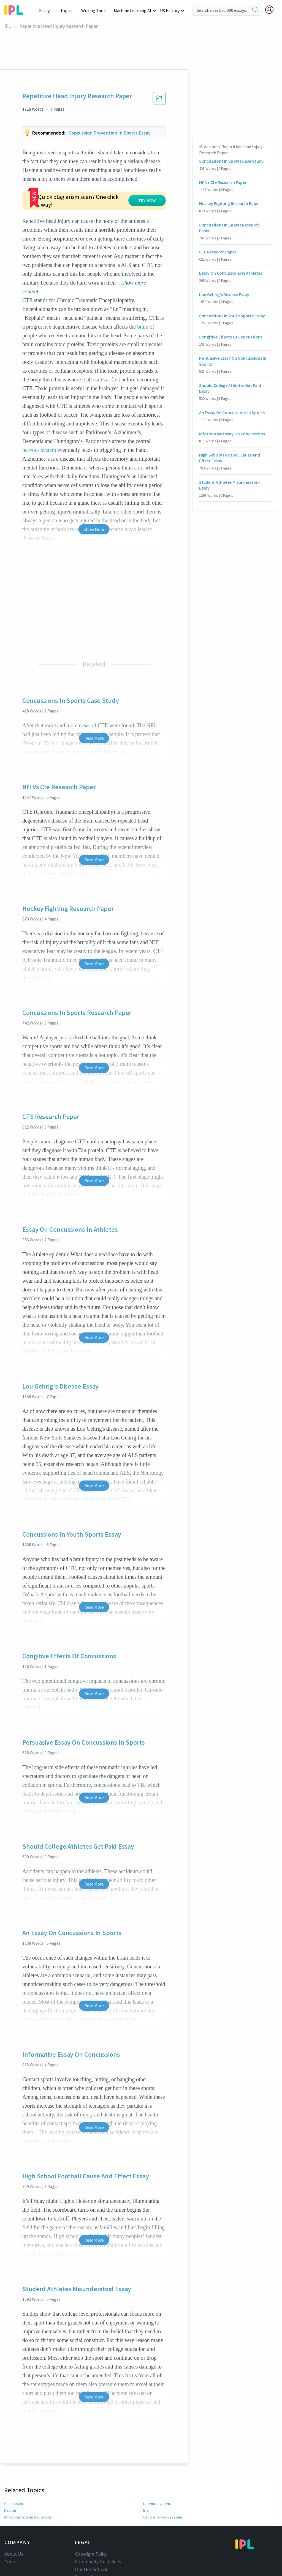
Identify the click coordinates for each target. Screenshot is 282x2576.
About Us (13, 2512)
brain (142, 285)
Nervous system (156, 2461)
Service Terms (89, 2543)
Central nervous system (162, 2475)
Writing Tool (95, 10)
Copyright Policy (91, 2512)
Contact (12, 2520)
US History (170, 10)
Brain (147, 2468)
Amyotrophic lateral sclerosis (27, 2475)
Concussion (13, 2461)
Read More (94, 696)
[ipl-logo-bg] (16, 9)
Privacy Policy (88, 2535)
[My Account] (271, 9)
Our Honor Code (92, 2527)
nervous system (39, 408)
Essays (48, 10)
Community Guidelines (98, 2520)
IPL (7, 26)
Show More (94, 487)
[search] (255, 10)
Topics (69, 10)
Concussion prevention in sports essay (110, 133)
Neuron (10, 2468)
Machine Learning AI (133, 10)
